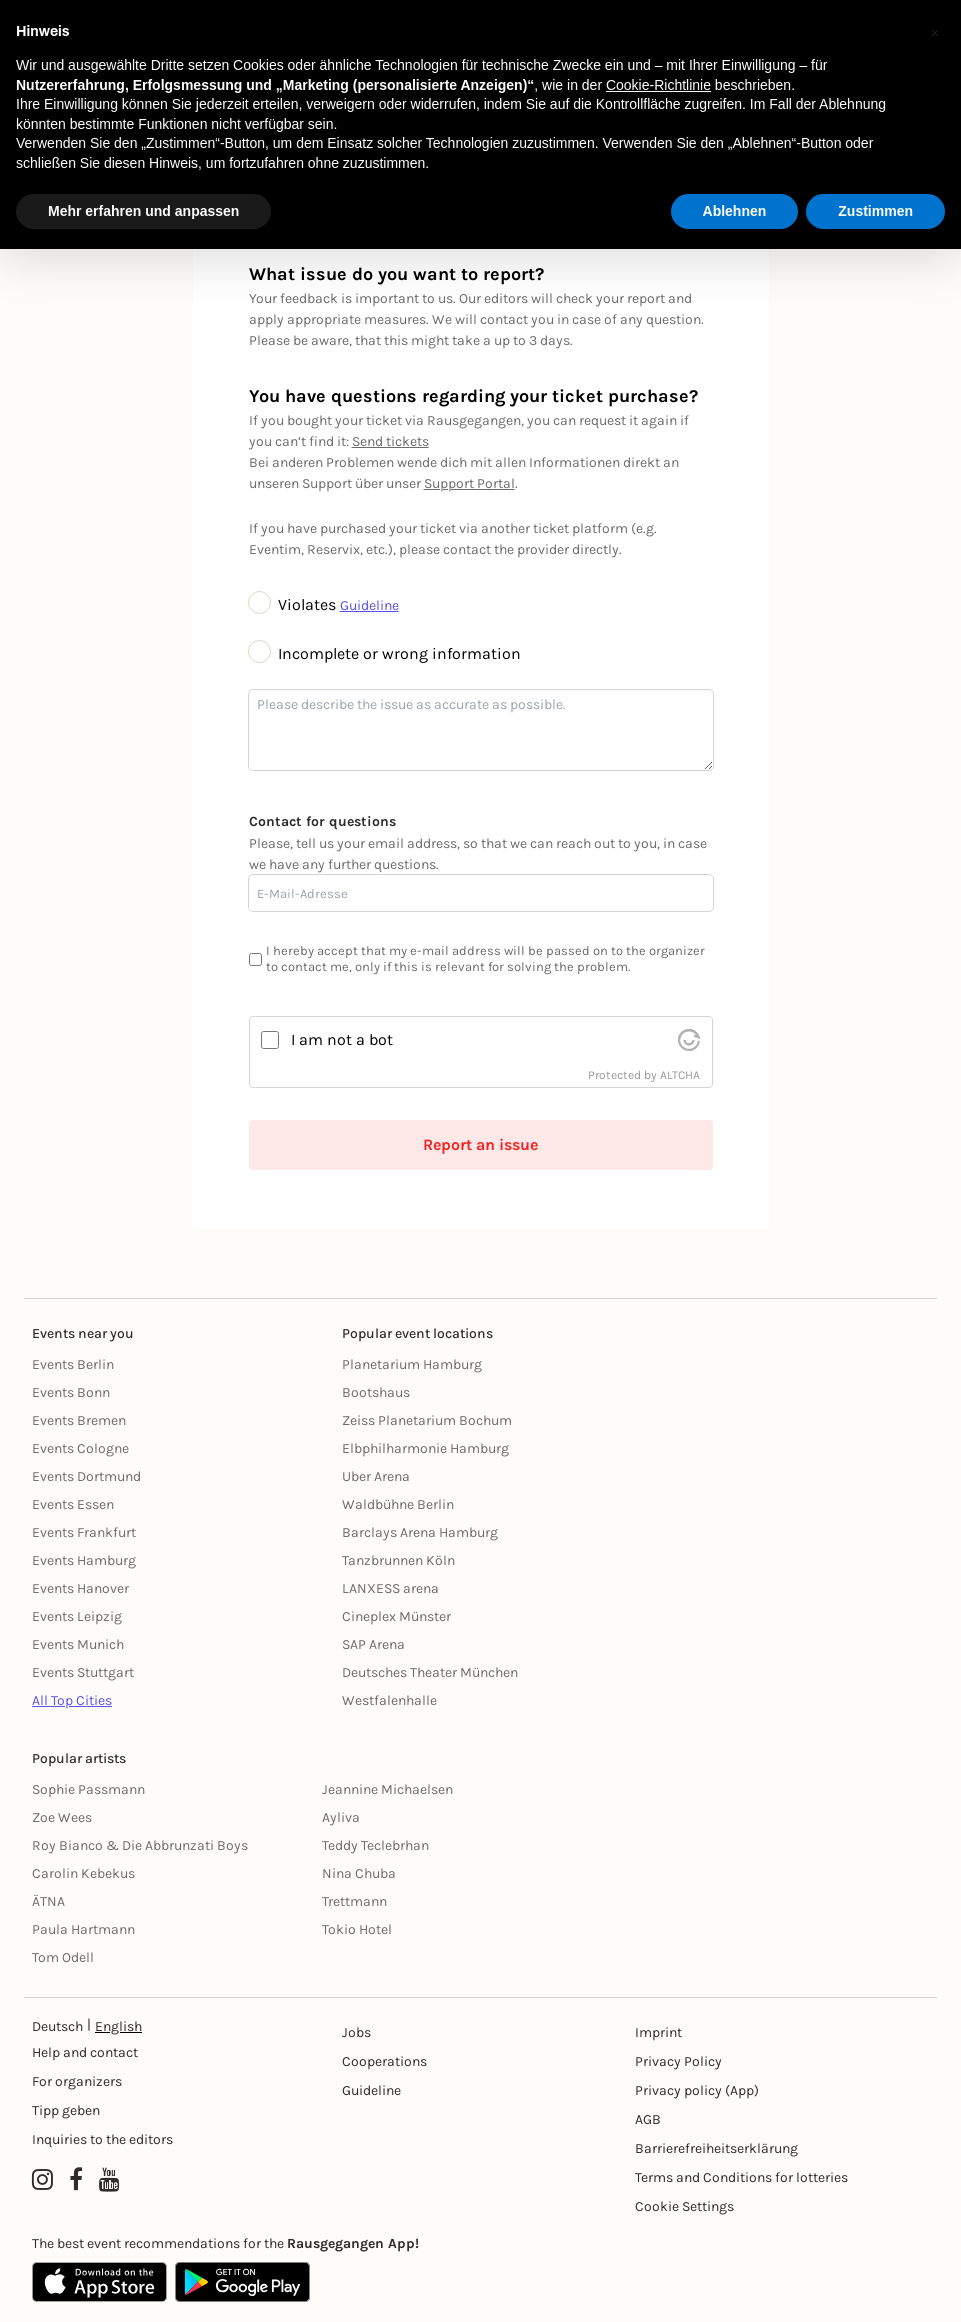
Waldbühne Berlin (398, 1504)
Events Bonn (71, 1392)
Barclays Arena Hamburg (420, 1532)
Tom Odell (63, 1957)
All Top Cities (72, 1700)
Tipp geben (66, 2110)
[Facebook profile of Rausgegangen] (76, 2180)
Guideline (369, 605)
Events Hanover (80, 1588)
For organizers (77, 2081)
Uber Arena (376, 1476)
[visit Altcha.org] (689, 1040)
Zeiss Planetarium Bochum (427, 1420)
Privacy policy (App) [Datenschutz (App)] (697, 2090)
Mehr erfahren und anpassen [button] (143, 211)
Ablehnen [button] (735, 211)
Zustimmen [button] (875, 211)
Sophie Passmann (88, 1789)
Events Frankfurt (84, 1532)
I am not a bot (342, 1039)
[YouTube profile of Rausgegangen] (109, 2180)
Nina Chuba (359, 1873)
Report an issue (480, 1144)
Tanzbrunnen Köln (398, 1560)
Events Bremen (79, 1420)
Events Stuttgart (83, 1672)
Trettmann (354, 1901)
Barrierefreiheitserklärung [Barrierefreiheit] (716, 2148)
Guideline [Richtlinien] (371, 2090)
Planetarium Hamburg (412, 1364)
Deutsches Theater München (430, 1672)
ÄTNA (48, 1901)
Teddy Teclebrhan (375, 1845)
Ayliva (341, 1817)
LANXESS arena (390, 1588)
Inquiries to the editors (102, 2139)
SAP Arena (373, 1644)
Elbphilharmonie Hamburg (425, 1448)
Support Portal (469, 483)
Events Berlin (73, 1364)
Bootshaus (376, 1392)
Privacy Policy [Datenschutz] (678, 2061)
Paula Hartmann (83, 1929)
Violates (294, 604)
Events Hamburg (84, 1560)
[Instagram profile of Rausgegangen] (42, 2180)
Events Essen (73, 1504)
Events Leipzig (77, 1616)
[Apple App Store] (99, 2282)
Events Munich (78, 1644)
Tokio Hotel (357, 1929)
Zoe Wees (62, 1817)
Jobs (356, 2032)
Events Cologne (80, 1448)
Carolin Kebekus (83, 1873)
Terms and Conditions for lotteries (741, 2177)
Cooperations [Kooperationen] (384, 2061)
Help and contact (85, 2052)
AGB (648, 2119)
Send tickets (390, 441)
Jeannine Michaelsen (387, 1789)
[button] (935, 32)
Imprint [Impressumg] (658, 2032)
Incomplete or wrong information (385, 653)
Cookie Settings (684, 2206)
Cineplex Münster (396, 1616)
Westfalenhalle (389, 1700)
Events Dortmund (86, 1476)
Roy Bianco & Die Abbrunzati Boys (140, 1845)
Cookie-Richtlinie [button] (658, 85)
